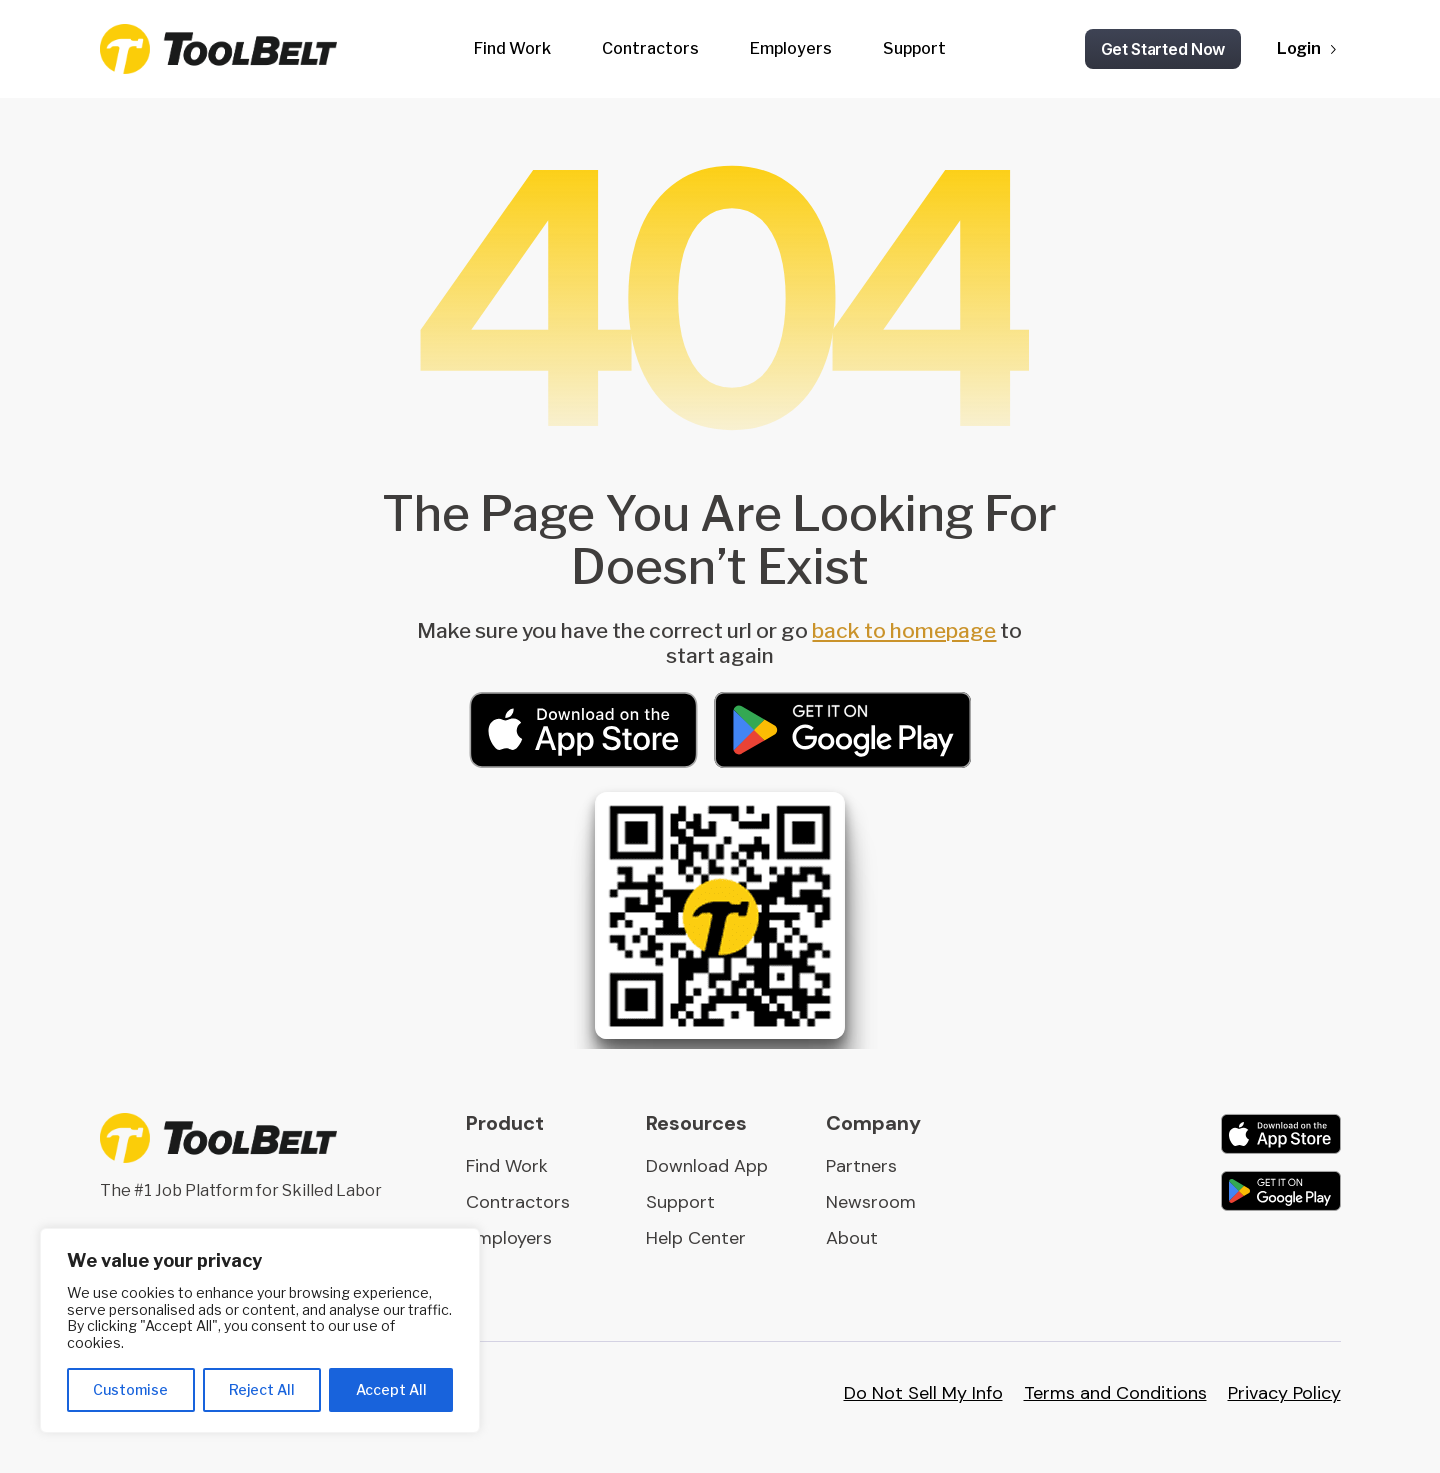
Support (914, 48)
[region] (260, 1330)
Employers (791, 48)
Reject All (262, 1389)
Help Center (696, 1238)
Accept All (391, 1389)
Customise (130, 1389)
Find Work (512, 48)
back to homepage (904, 630)
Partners (861, 1166)
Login (1299, 48)
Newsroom (871, 1202)
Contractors (650, 48)
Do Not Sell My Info (923, 1393)
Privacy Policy (1284, 1393)
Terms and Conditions (1115, 1393)
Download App (707, 1166)
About (852, 1238)
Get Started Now (1163, 49)
